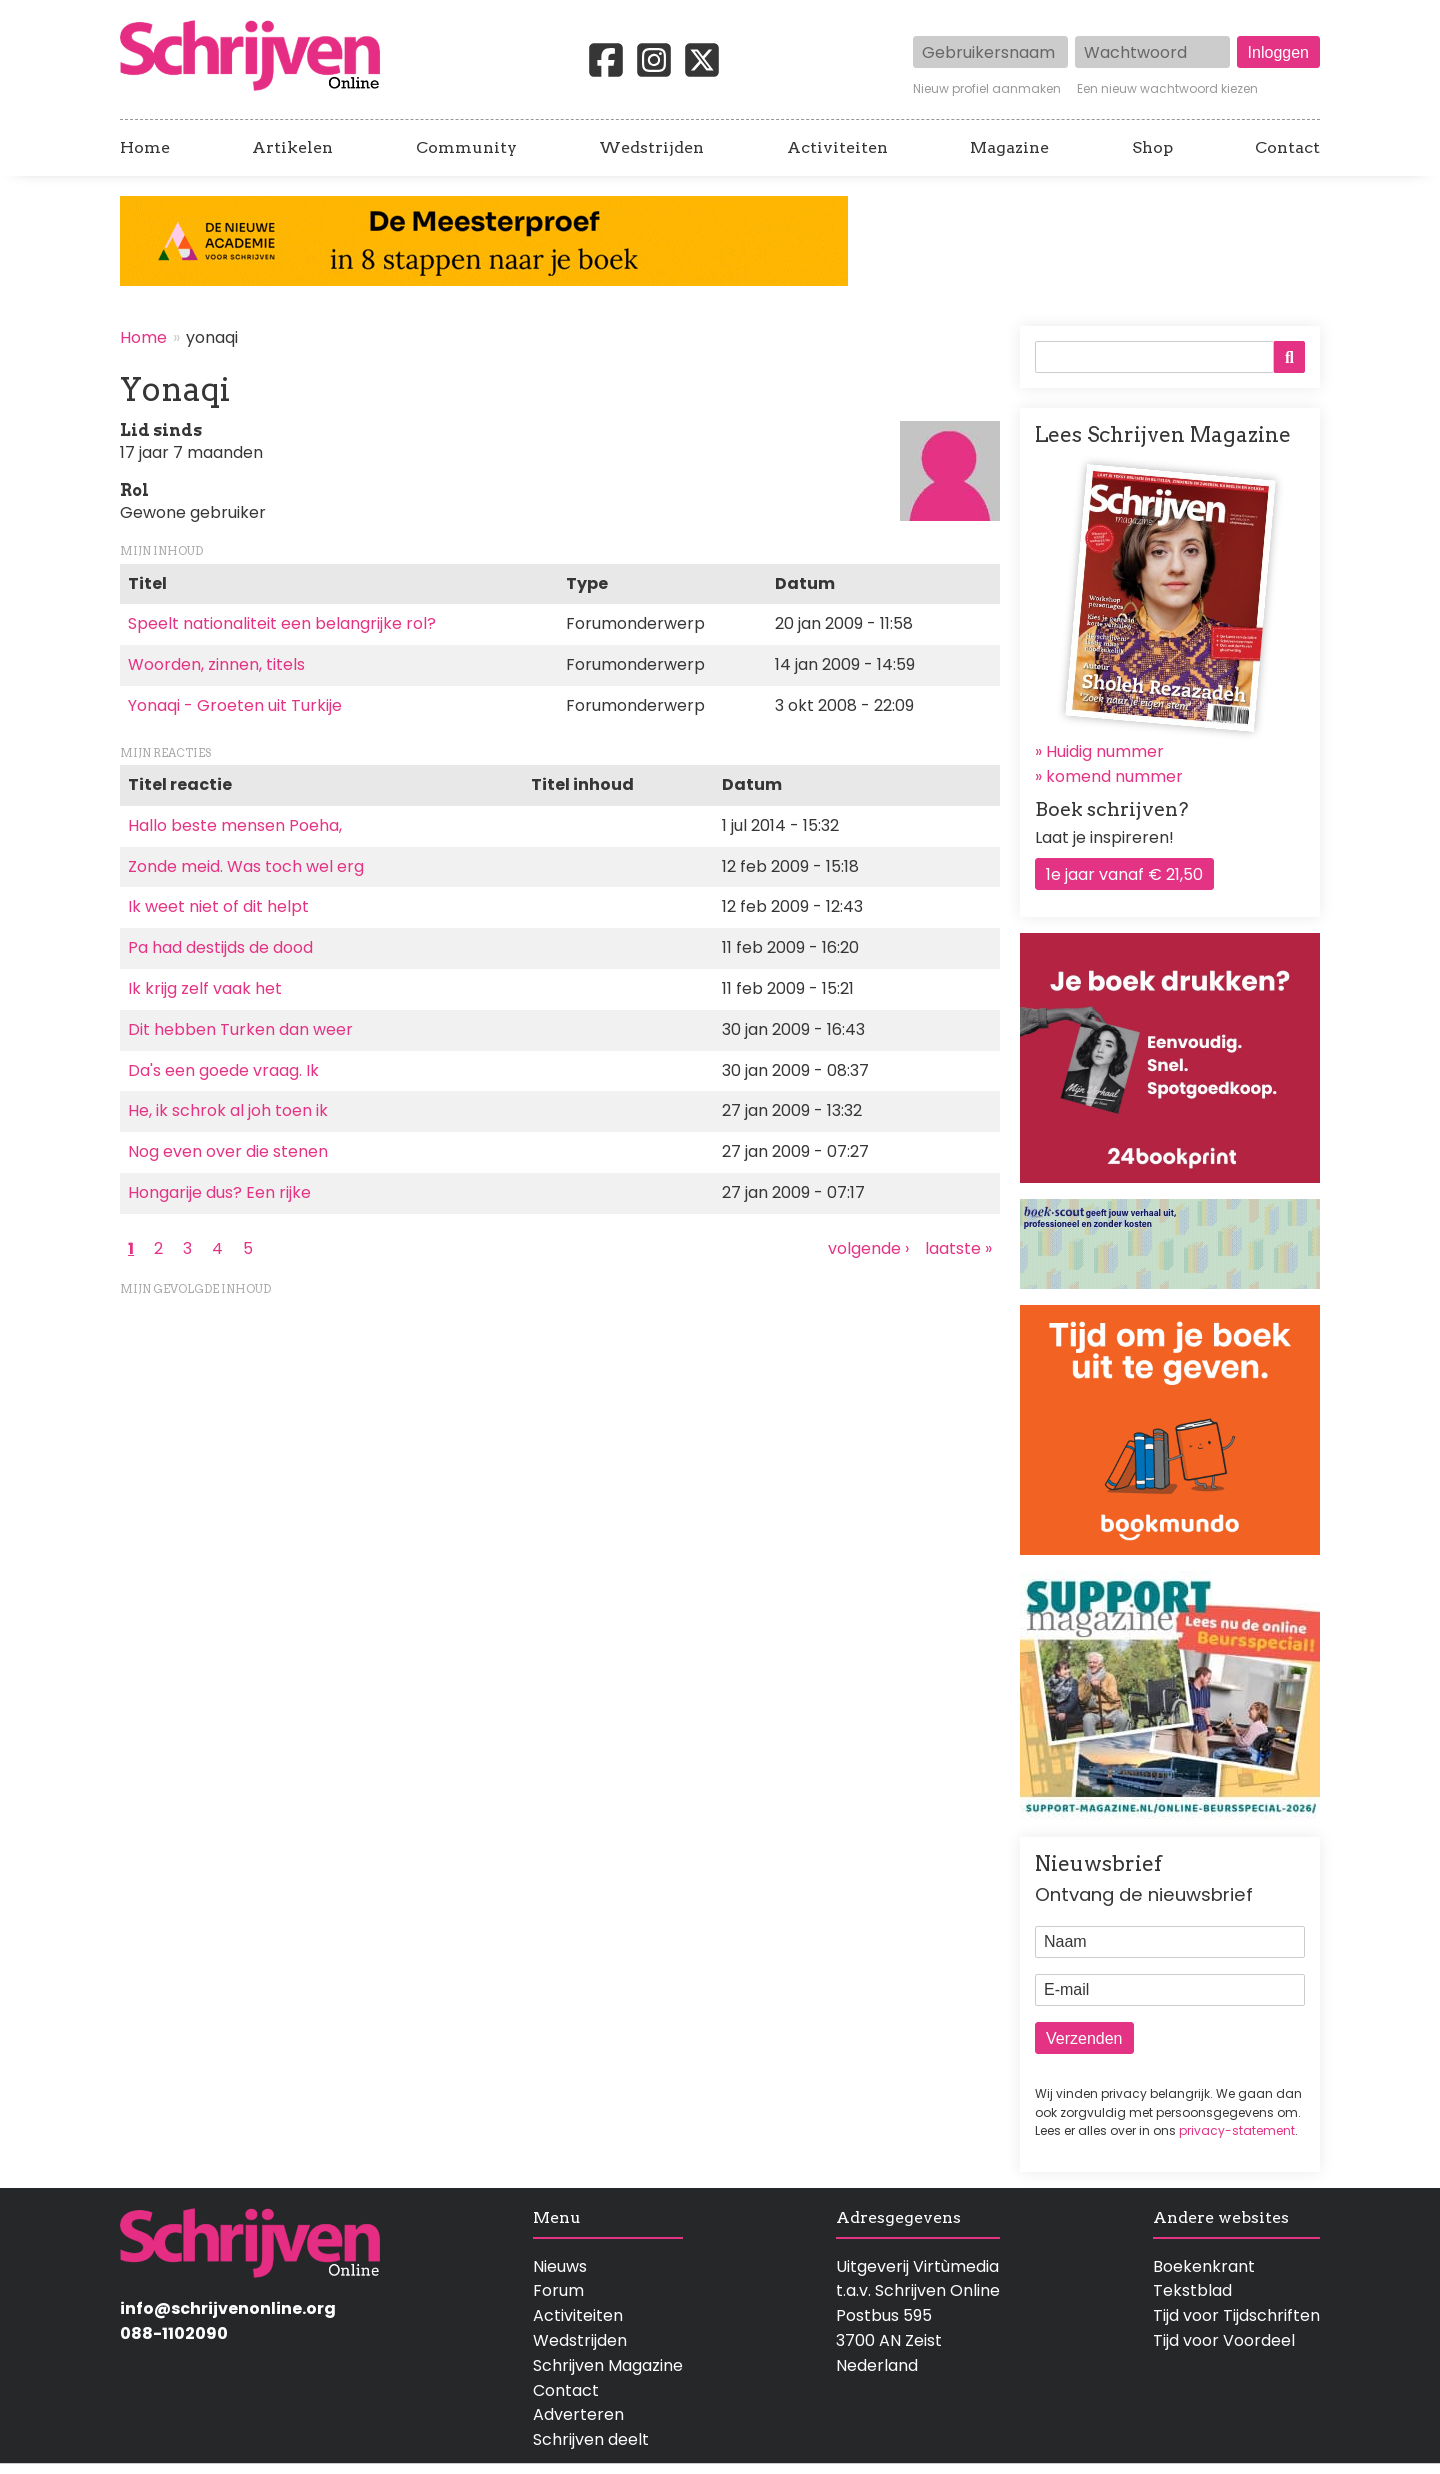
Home (145, 148)
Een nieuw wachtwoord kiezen (1167, 89)
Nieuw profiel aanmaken (987, 89)
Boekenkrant (1204, 2266)
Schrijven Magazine (608, 2365)
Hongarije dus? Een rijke (219, 1192)
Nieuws (560, 2266)
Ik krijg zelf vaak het (205, 988)
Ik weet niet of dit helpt (218, 906)
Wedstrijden (651, 148)
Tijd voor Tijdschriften (1236, 2315)
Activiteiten (837, 148)
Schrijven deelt (591, 2439)
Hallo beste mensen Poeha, (235, 825)
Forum (558, 2290)
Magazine (1009, 148)
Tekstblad (1192, 2290)
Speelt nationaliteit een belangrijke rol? (282, 623)
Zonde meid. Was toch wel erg (246, 866)
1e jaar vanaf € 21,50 (1124, 874)
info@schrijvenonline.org (228, 2308)
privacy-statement (1237, 2130)
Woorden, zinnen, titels (216, 664)
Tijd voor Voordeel (1224, 2340)
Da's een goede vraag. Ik (223, 1070)
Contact (1287, 148)
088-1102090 (174, 2333)
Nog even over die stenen (228, 1151)
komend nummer (1114, 776)
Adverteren (578, 2414)
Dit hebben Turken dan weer (240, 1029)
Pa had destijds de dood (220, 947)
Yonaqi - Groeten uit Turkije (235, 705)
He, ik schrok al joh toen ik (228, 1110)
